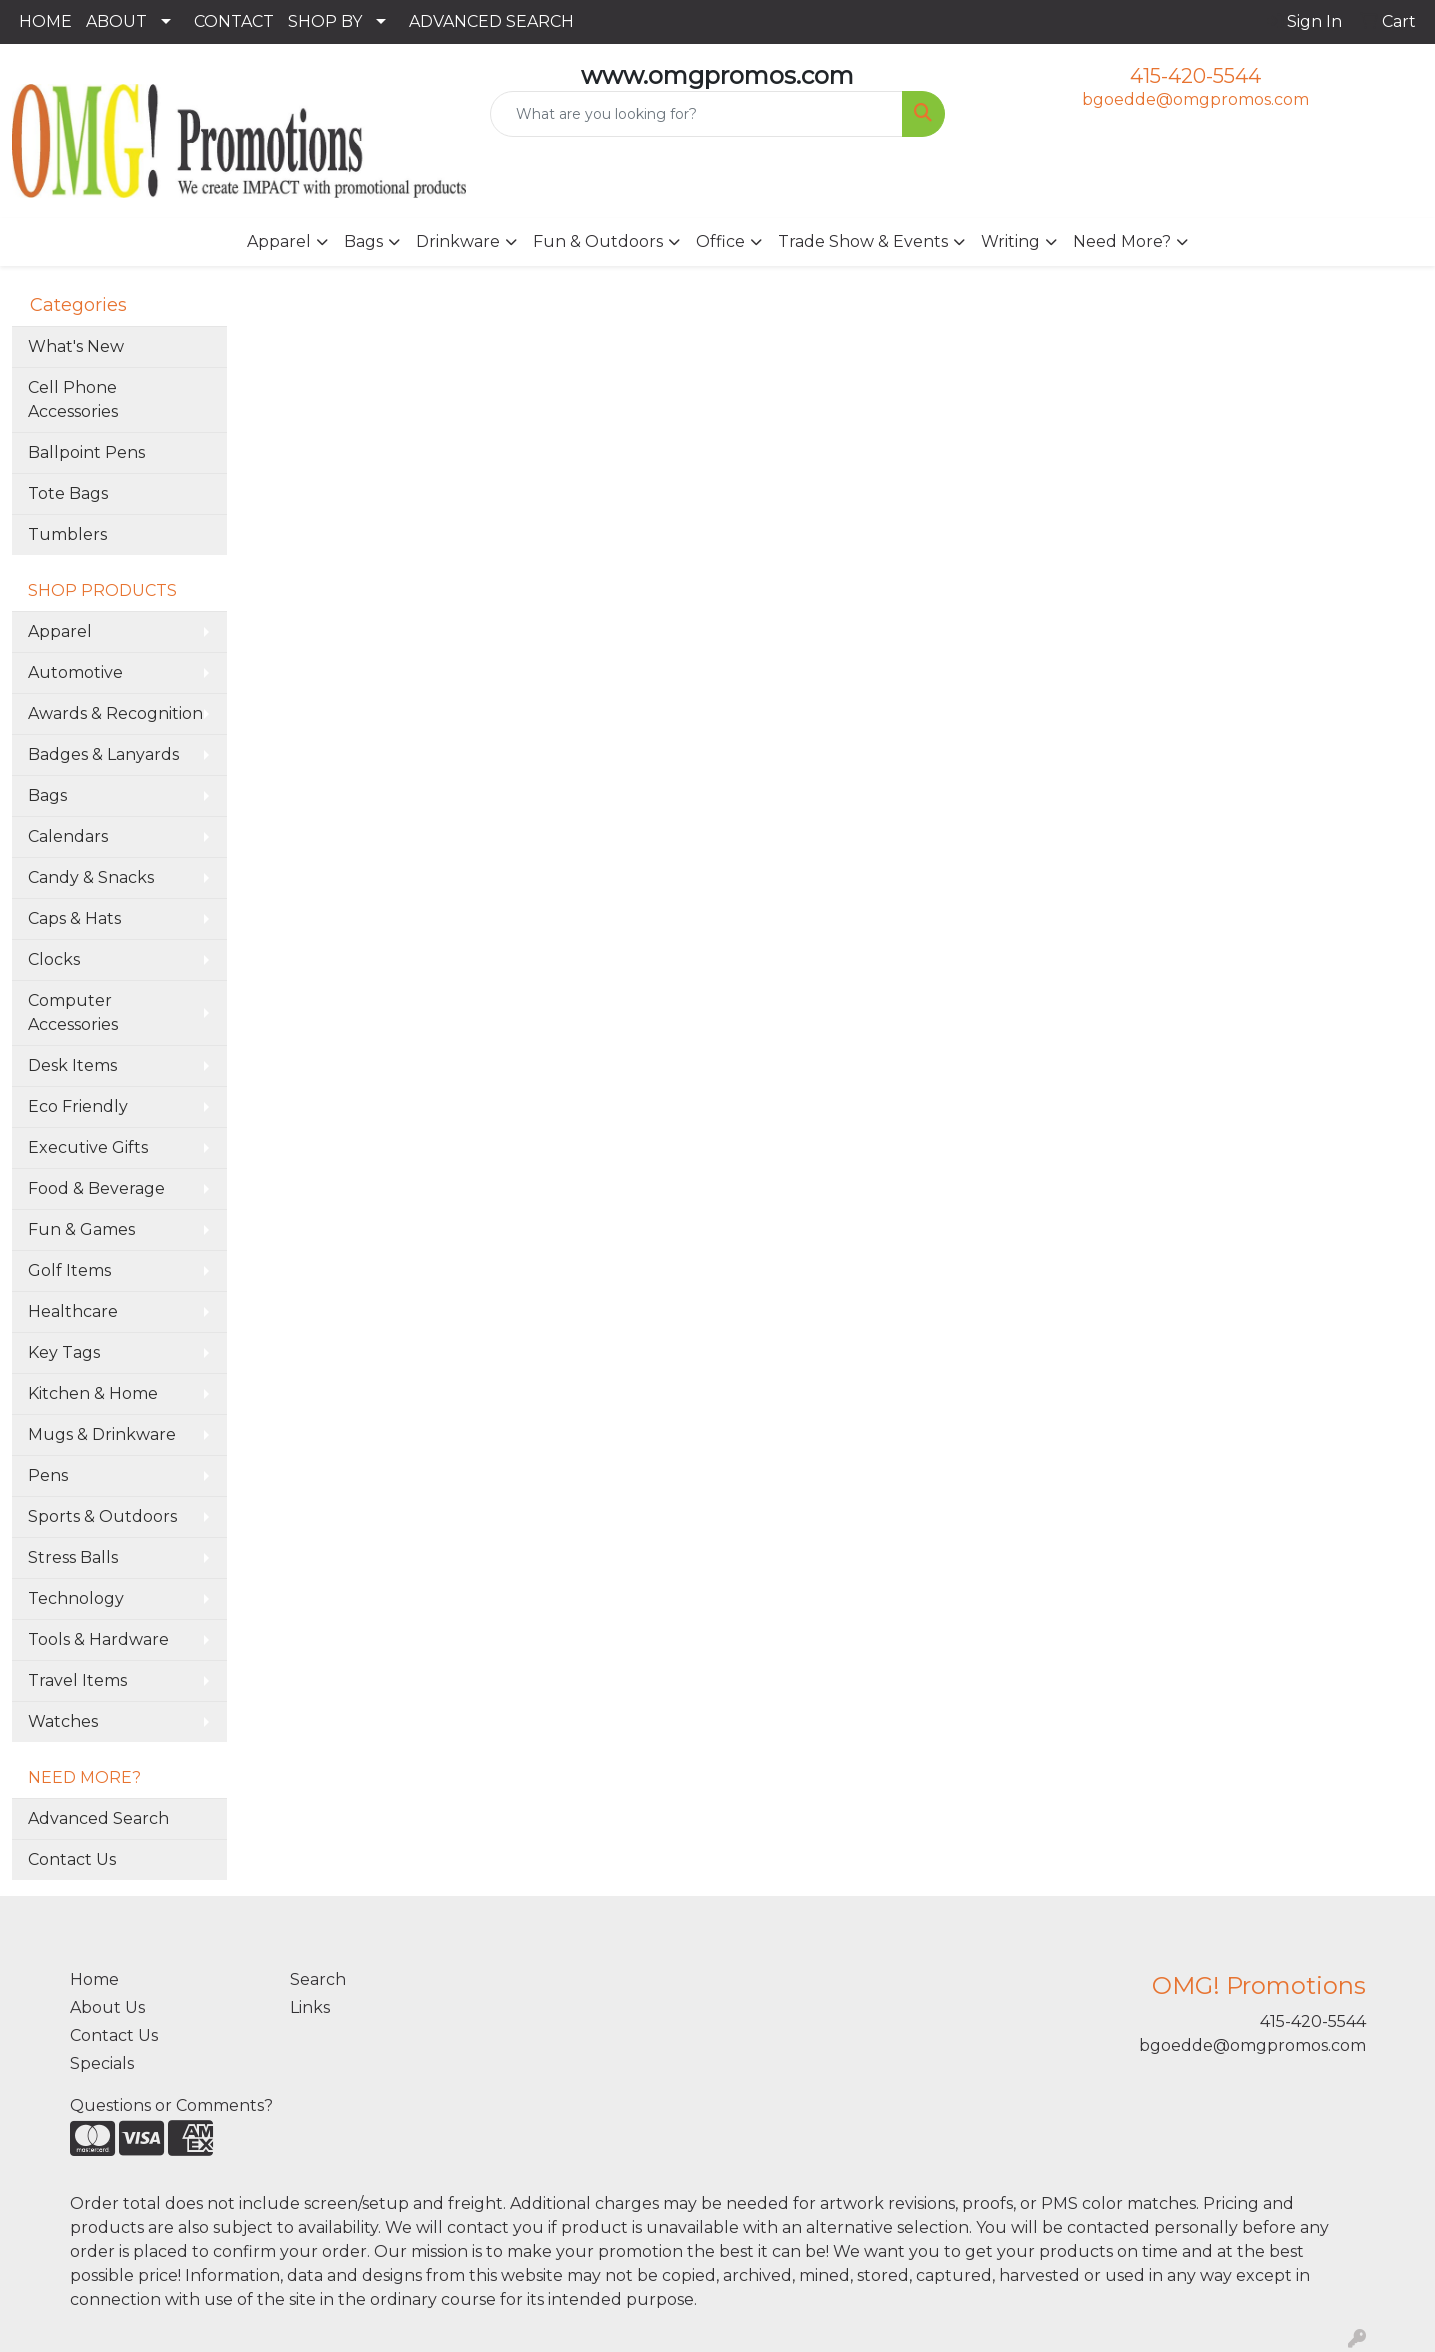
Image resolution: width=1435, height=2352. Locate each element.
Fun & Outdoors (598, 241)
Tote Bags (68, 493)
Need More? (1122, 241)
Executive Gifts (88, 1147)
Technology (76, 1598)
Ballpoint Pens (86, 452)
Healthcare (73, 1311)
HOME (45, 21)
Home (94, 1979)
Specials (102, 2063)
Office (720, 241)
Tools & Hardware (98, 1639)
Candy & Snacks (91, 877)
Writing (1010, 241)
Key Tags (64, 1352)
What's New (76, 346)
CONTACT (234, 21)
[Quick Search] (696, 114)
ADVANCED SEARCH (491, 21)
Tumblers (67, 534)
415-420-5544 (1195, 76)
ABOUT (116, 21)
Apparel (279, 241)
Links (310, 2007)
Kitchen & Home (93, 1393)
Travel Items (77, 1680)
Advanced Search (98, 1818)
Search (318, 1979)
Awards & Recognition (115, 713)
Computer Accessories (73, 1012)
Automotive (75, 672)
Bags (363, 241)
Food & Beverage (96, 1188)
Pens (48, 1475)
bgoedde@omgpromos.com (1195, 99)
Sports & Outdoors (102, 1516)
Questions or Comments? (171, 2105)
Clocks (54, 959)
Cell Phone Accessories (73, 399)
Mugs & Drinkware (102, 1434)
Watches (63, 1721)
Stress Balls (73, 1557)
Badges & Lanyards (103, 754)
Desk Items (72, 1065)
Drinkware (458, 241)
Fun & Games (81, 1229)
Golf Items (69, 1270)
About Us (107, 2007)
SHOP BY (325, 21)
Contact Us (72, 1859)
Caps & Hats (74, 918)
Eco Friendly (78, 1106)
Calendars (68, 836)
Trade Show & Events (863, 241)
